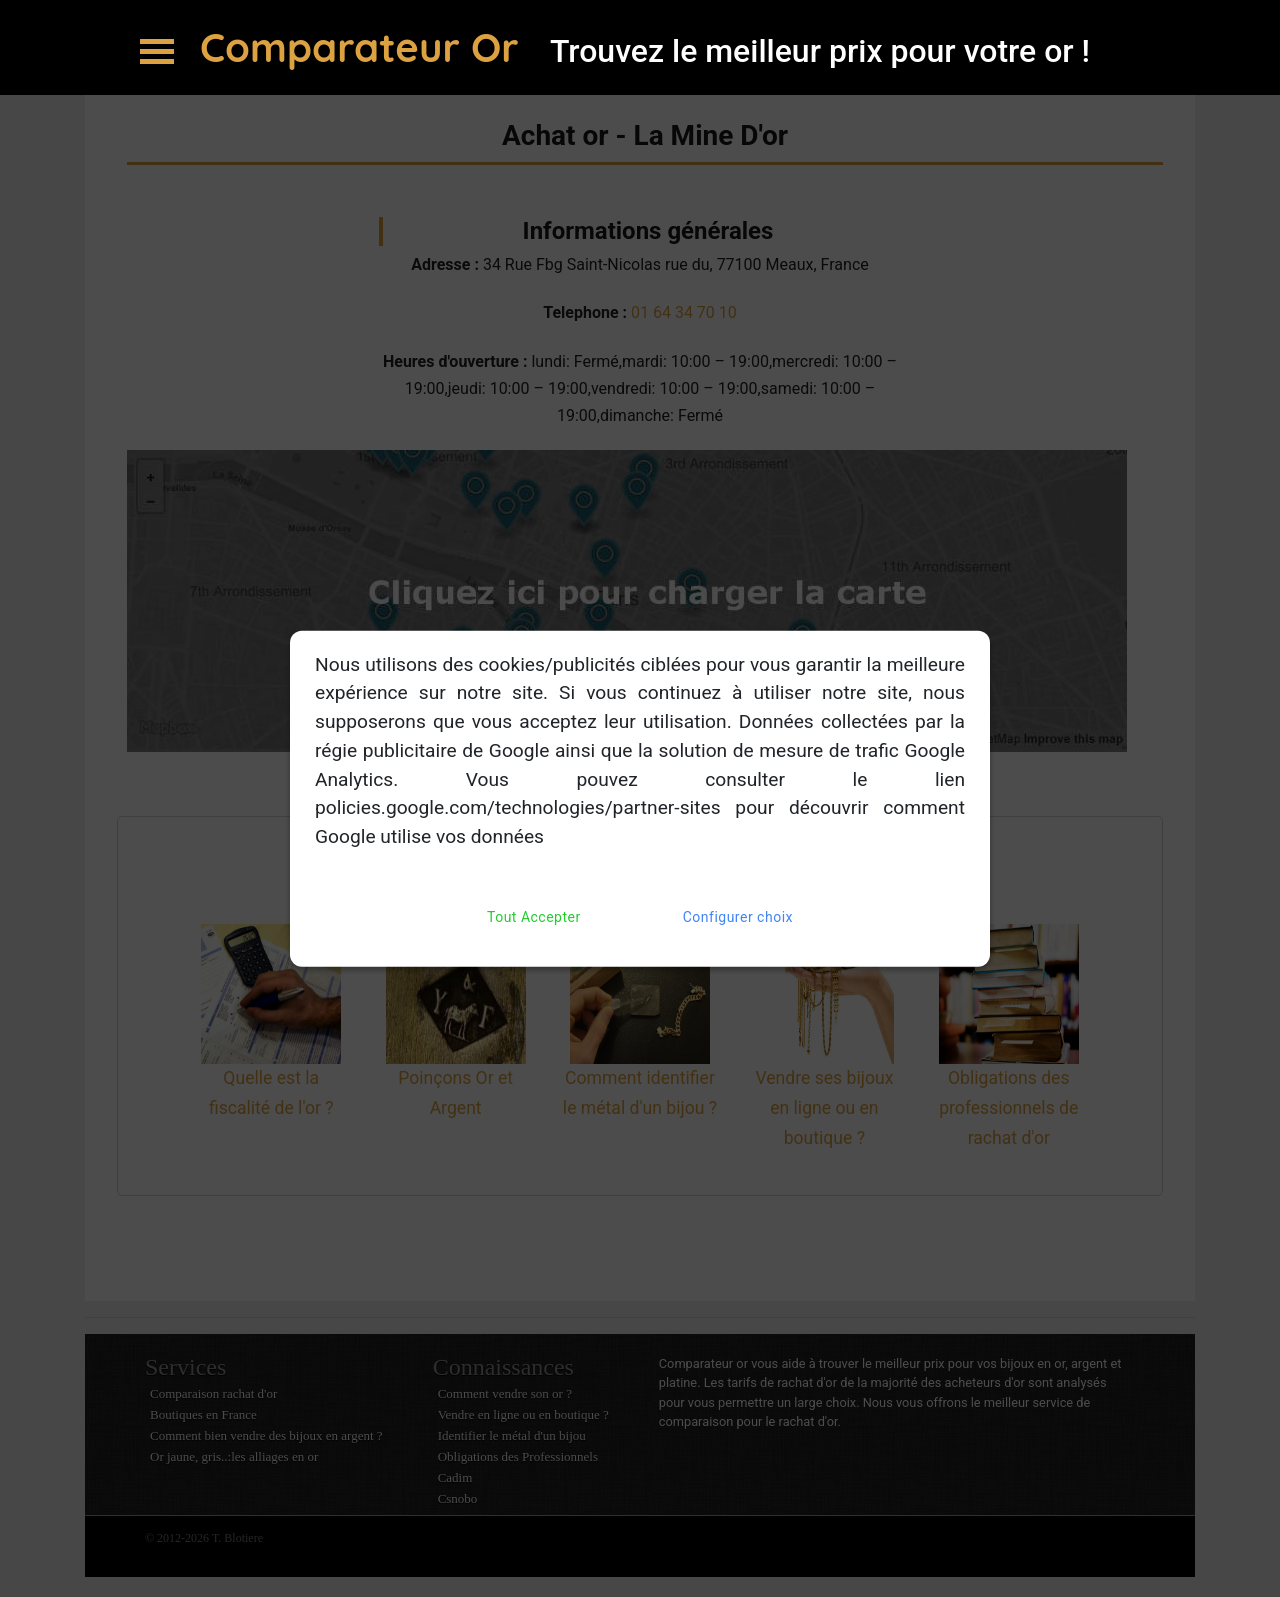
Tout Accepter (534, 917)
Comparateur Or (365, 47)
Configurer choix (738, 917)
